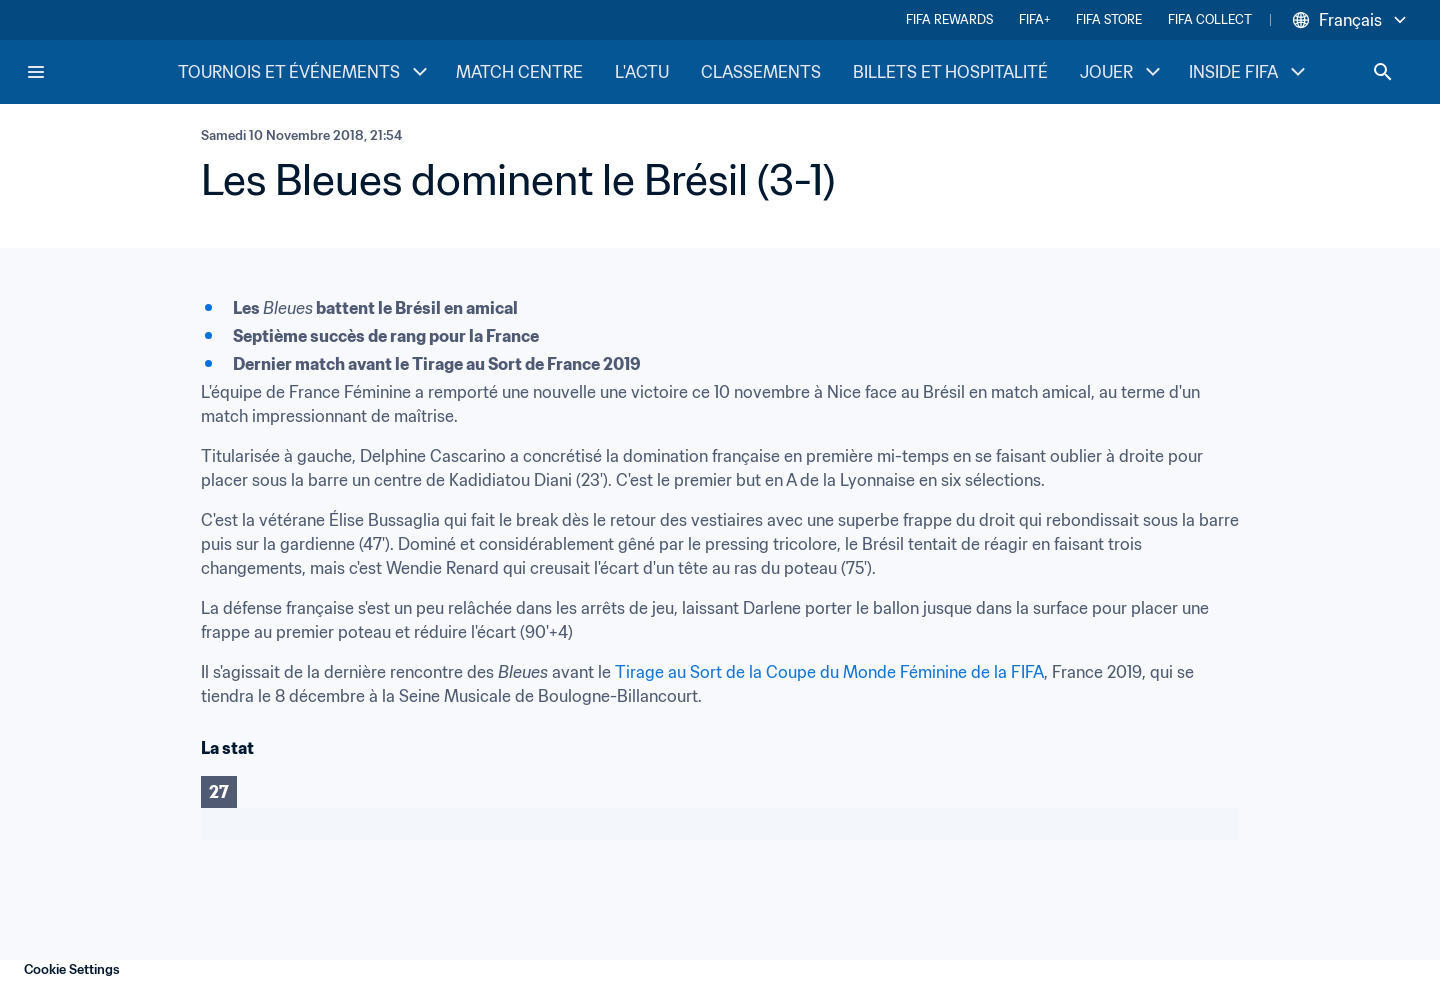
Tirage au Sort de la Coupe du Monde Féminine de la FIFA (829, 672)
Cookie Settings (72, 969)
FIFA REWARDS (949, 19)
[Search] (1383, 72)
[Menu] (36, 72)
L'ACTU (642, 72)
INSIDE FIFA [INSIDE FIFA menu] (1249, 72)
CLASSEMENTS (761, 72)
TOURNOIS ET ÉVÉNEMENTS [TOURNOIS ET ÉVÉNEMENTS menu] (305, 72)
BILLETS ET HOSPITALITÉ (950, 72)
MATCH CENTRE (519, 72)
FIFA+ (1034, 19)
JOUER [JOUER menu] (1122, 72)
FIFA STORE (1109, 19)
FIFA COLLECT (1210, 19)
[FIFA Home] (101, 72)
